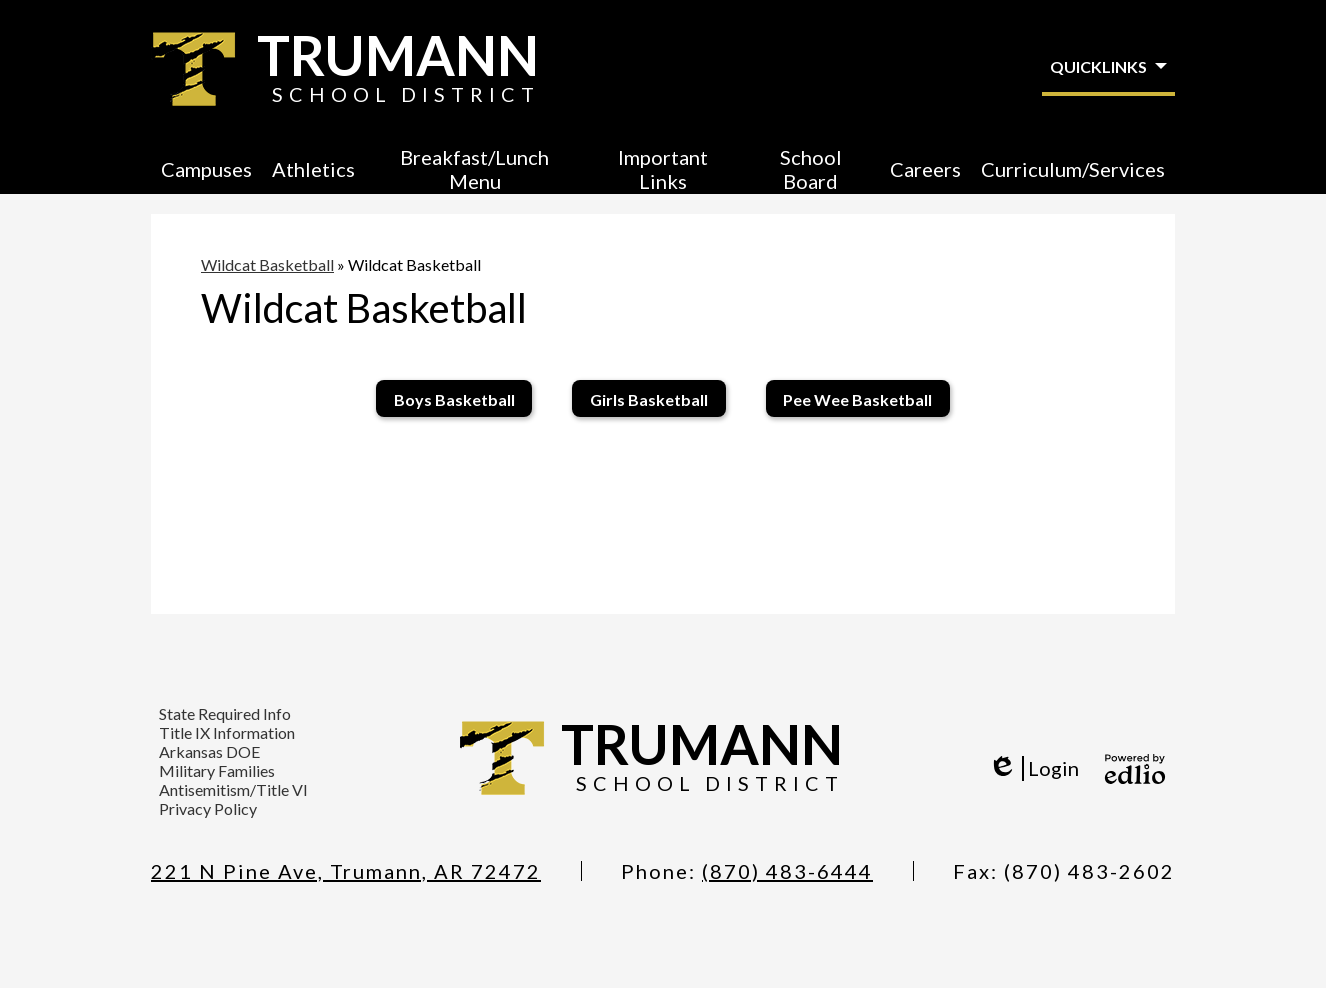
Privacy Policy (208, 808)
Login (1033, 768)
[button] (206, 169)
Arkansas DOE (209, 751)
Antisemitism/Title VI (233, 789)
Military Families (217, 770)
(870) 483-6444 (787, 871)
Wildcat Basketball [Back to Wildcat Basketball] (267, 264)
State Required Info (225, 713)
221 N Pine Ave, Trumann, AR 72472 (346, 871)
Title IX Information (227, 732)
